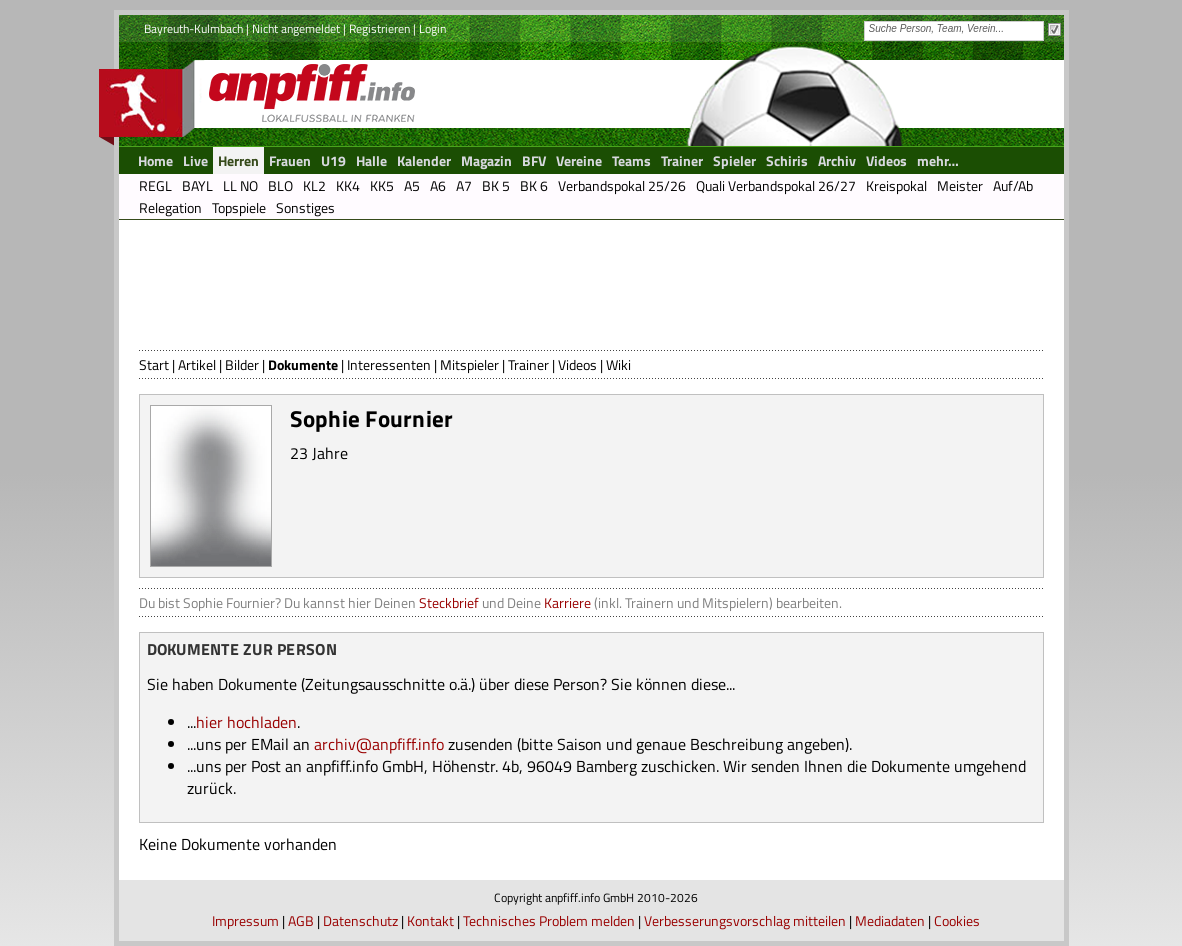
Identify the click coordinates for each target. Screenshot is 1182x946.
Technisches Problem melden (549, 920)
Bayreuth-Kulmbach (193, 28)
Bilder (242, 364)
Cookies (957, 920)
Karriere (567, 602)
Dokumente (303, 364)
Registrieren (379, 28)
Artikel (197, 364)
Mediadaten (890, 920)
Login (432, 28)
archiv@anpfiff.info (379, 744)
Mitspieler (469, 364)
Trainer (528, 364)
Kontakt (430, 920)
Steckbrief (449, 602)
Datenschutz (360, 920)
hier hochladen (246, 722)
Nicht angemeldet (296, 28)
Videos (577, 364)
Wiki (618, 364)
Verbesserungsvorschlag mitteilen (745, 920)
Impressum (245, 920)
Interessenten (389, 364)
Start (154, 364)
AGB (301, 920)
